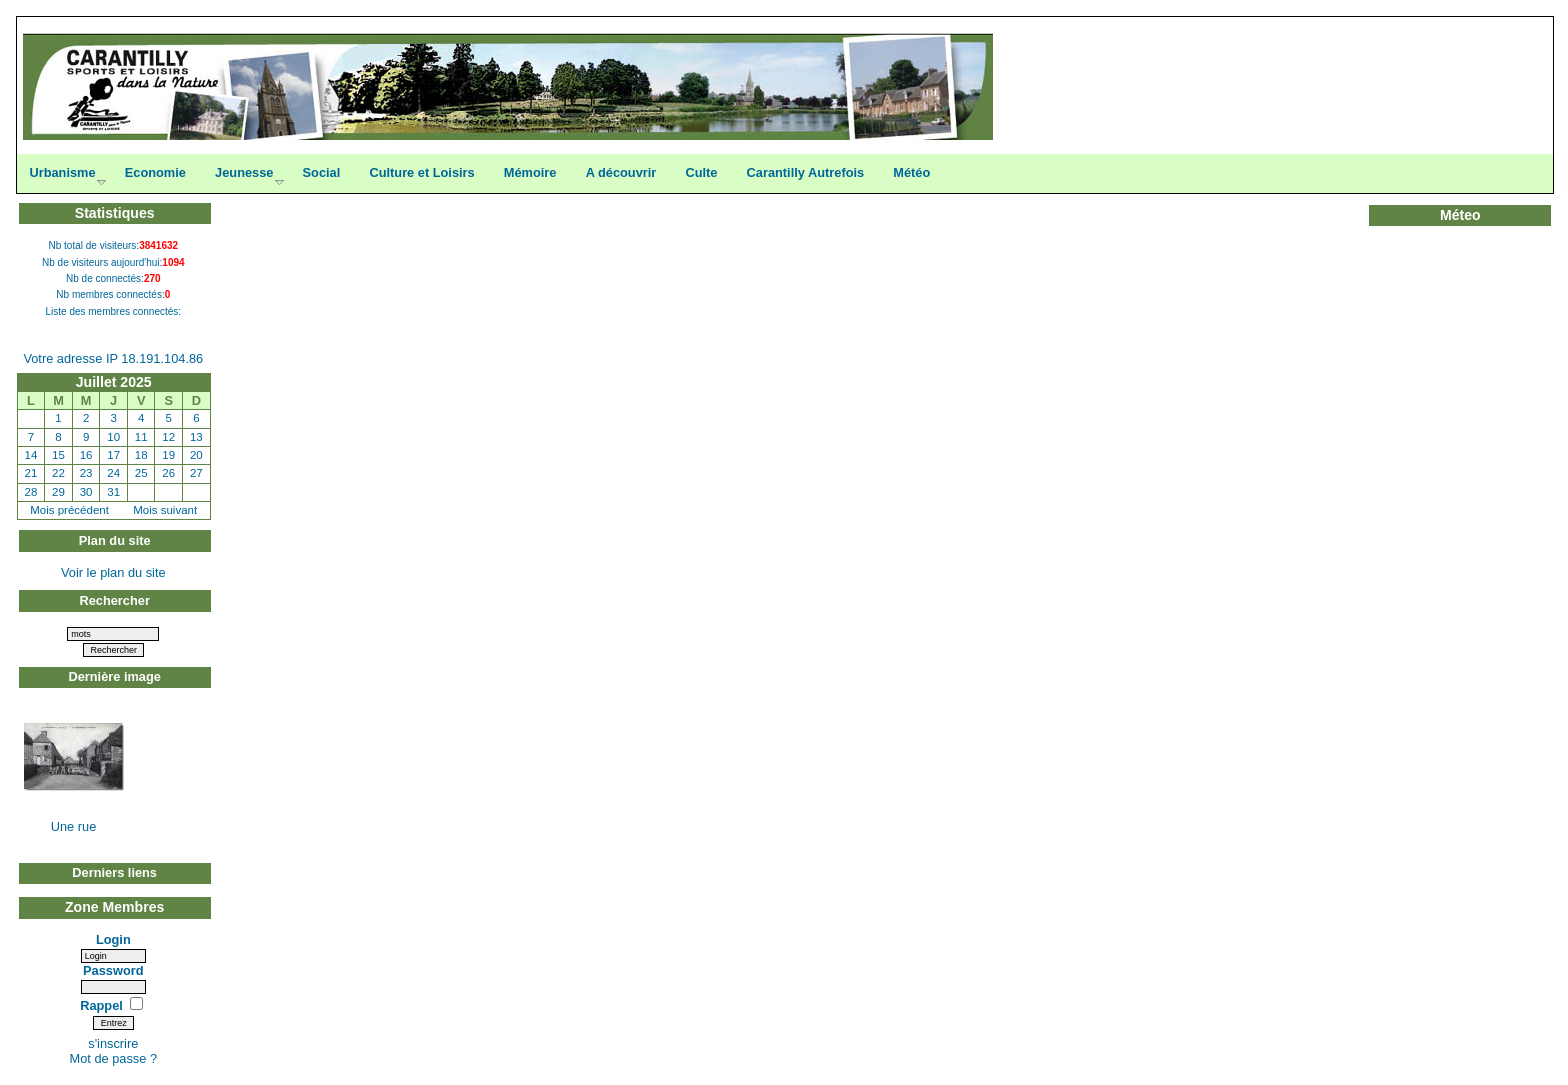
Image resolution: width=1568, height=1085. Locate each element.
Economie (155, 172)
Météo (911, 172)
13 (196, 437)
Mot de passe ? (114, 1058)
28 (31, 492)
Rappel (103, 1005)
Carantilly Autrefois (806, 172)
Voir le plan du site (113, 572)
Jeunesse (244, 172)
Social (322, 172)
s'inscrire (113, 1043)
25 (141, 473)
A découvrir (621, 172)
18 (141, 455)
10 (113, 437)
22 (58, 473)
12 (168, 437)
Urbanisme (62, 172)
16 (86, 455)
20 (196, 455)
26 (168, 473)
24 (113, 473)
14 (31, 455)
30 (86, 492)
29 (58, 492)
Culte (701, 172)
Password (113, 970)
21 (31, 473)
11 (141, 437)
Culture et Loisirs (421, 172)
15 (58, 455)
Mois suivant (165, 510)
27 (196, 473)
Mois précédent (69, 510)
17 (113, 455)
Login (113, 939)
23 (86, 473)
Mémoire (530, 172)
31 (113, 492)
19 (168, 455)
